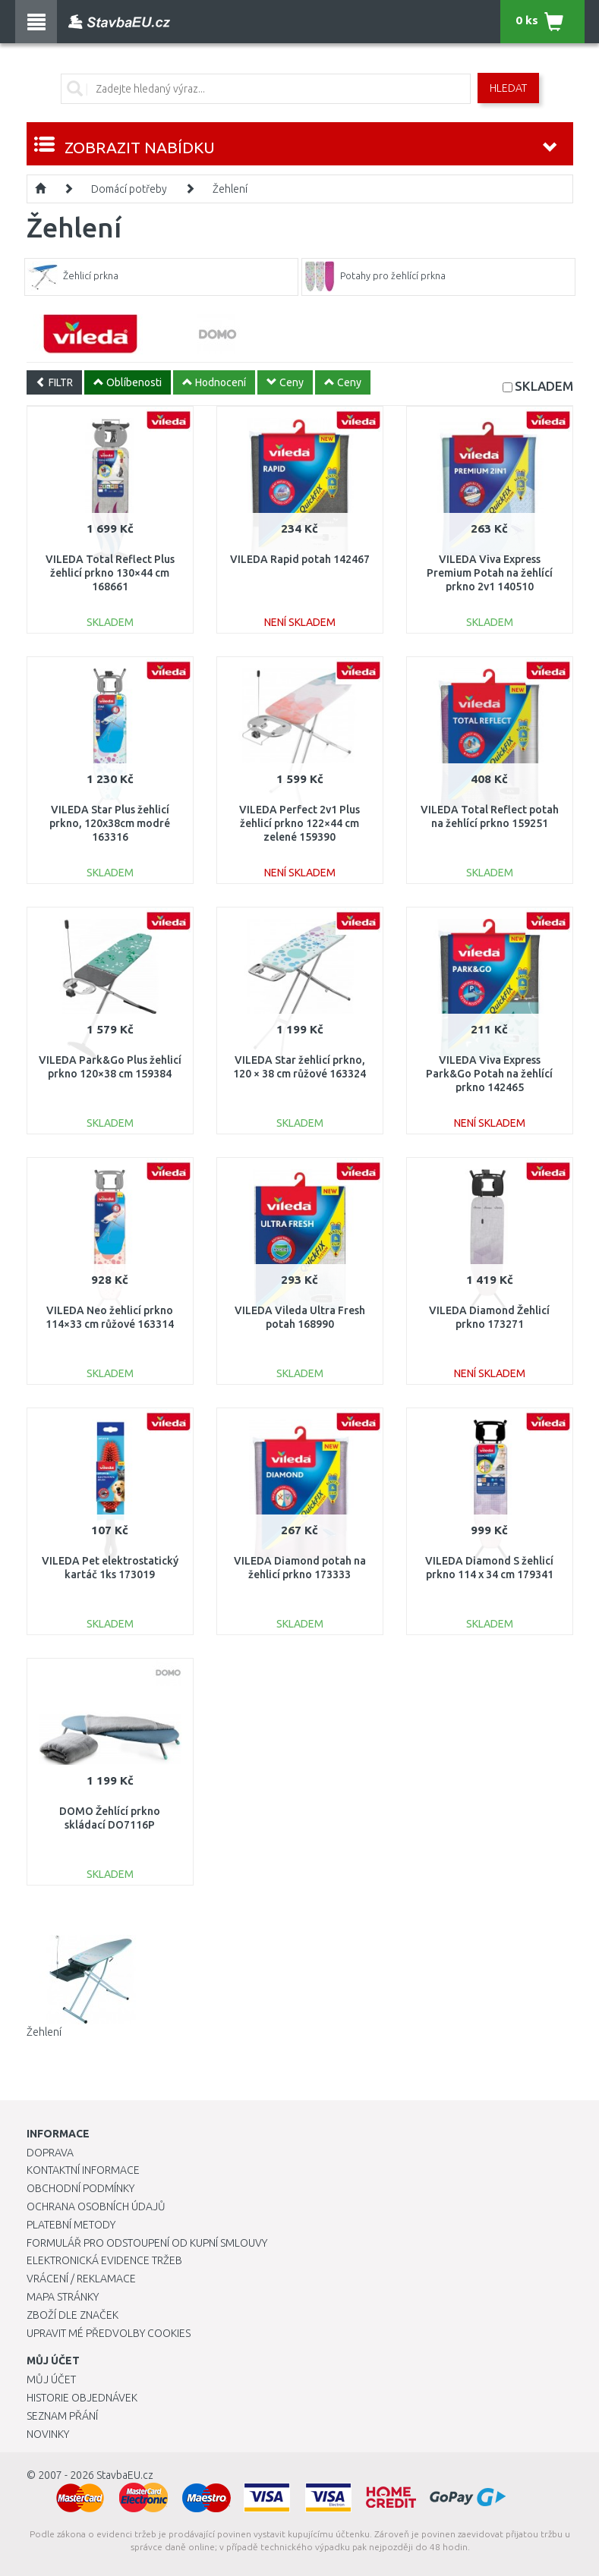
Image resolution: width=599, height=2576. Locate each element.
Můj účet (51, 2379)
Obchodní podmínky (80, 2188)
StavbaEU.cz (124, 2475)
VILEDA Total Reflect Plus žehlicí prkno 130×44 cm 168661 (110, 573)
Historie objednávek (82, 2398)
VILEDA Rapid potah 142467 (300, 559)
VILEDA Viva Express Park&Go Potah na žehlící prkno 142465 (489, 1073)
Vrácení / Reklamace (81, 2278)
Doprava (50, 2153)
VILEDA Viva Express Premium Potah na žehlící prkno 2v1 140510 (490, 573)
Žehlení (230, 189)
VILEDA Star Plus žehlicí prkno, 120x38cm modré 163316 (109, 823)
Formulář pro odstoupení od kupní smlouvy (147, 2243)
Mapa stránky (63, 2297)
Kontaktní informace (83, 2170)
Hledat (508, 88)
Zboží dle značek (72, 2315)
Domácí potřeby (129, 189)
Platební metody (71, 2225)
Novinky (48, 2434)
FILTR (54, 382)
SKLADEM (544, 386)
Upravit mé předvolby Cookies (109, 2333)
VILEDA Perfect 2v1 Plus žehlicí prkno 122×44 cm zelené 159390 (299, 823)
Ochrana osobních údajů (96, 2206)
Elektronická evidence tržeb (104, 2260)
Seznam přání (62, 2416)
